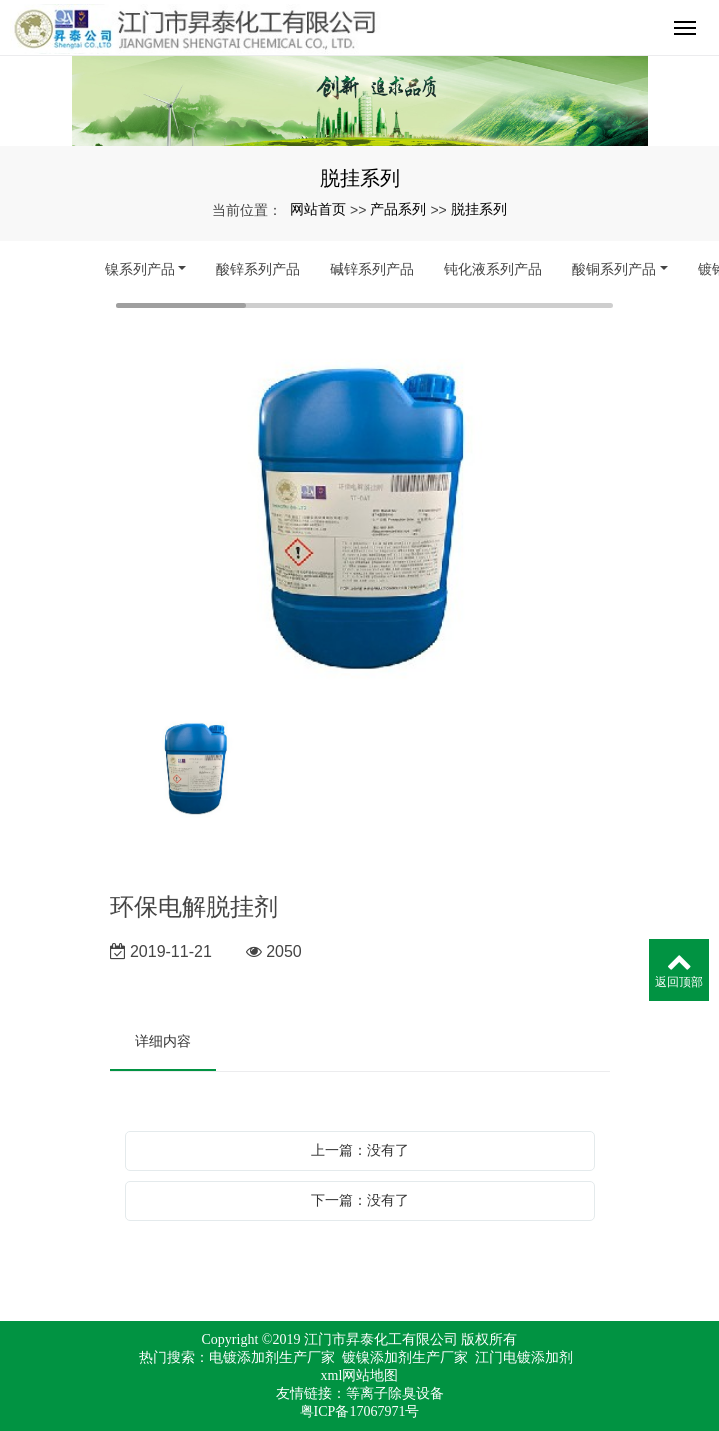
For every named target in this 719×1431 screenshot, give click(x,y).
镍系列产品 (140, 269)
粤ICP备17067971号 (360, 1411)
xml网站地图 (360, 1375)
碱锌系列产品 (372, 269)
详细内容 (163, 1041)
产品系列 (398, 209)
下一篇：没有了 (360, 1200)
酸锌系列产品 (258, 269)
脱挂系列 (479, 209)
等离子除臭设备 (395, 1393)
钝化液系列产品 (493, 269)
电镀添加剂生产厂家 (272, 1357)
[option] (360, 518)
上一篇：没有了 (360, 1150)
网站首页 (318, 209)
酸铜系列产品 (614, 269)
